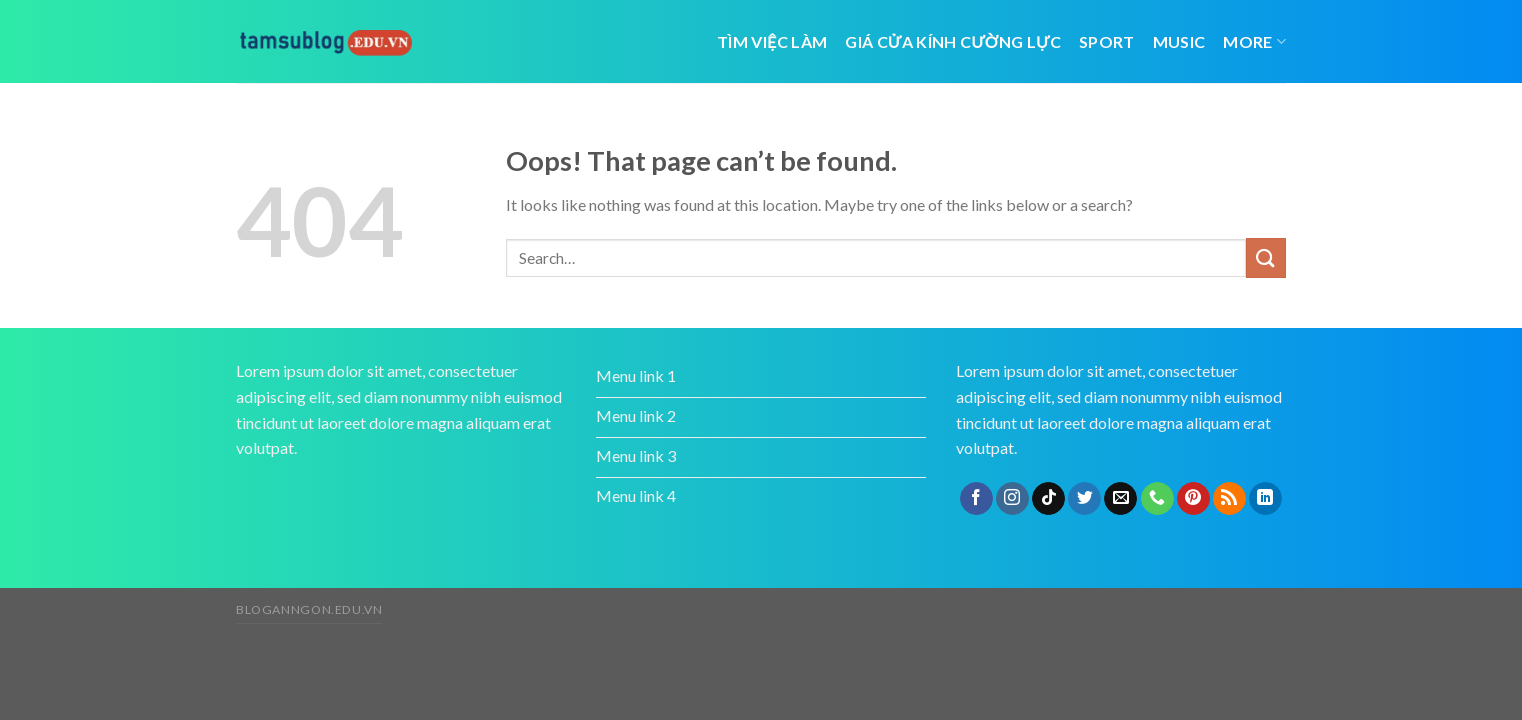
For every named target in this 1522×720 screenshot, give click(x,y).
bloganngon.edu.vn (309, 609)
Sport (1107, 41)
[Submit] (1266, 257)
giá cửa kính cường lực (953, 41)
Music (1179, 41)
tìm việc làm (772, 41)
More (1254, 41)
